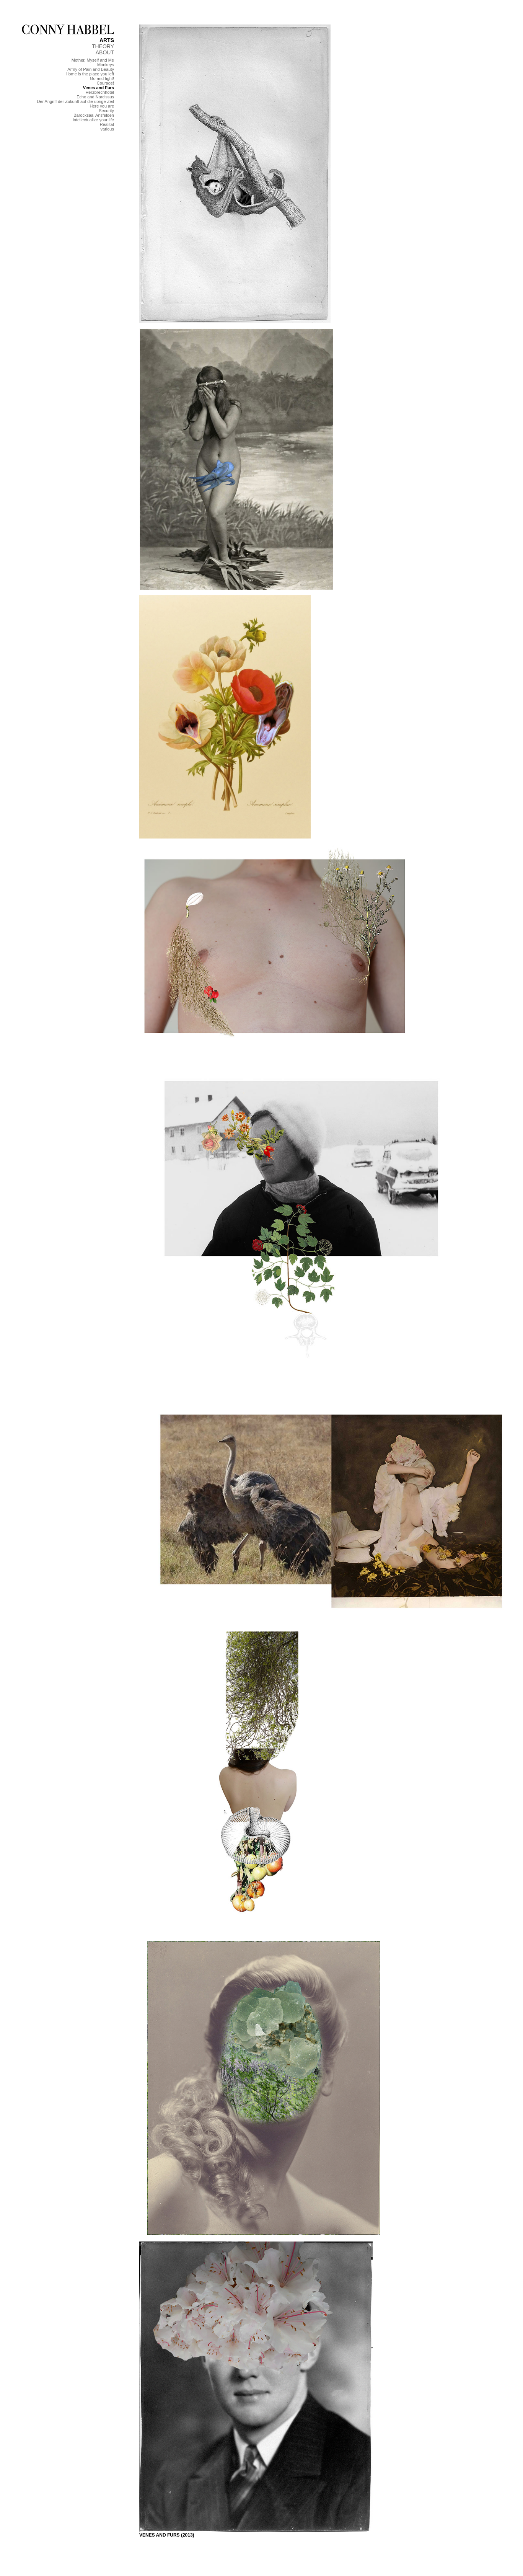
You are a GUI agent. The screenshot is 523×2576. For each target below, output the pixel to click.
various (107, 129)
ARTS (106, 40)
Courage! (105, 83)
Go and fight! (102, 78)
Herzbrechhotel (99, 92)
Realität (107, 124)
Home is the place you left (89, 74)
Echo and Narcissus (95, 97)
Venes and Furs (98, 87)
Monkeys (105, 64)
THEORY (103, 46)
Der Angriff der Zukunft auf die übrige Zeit (75, 101)
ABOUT (105, 52)
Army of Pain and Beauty (90, 69)
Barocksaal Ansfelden (93, 115)
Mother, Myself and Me (93, 60)
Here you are (102, 106)
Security (106, 110)
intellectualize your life (93, 119)
